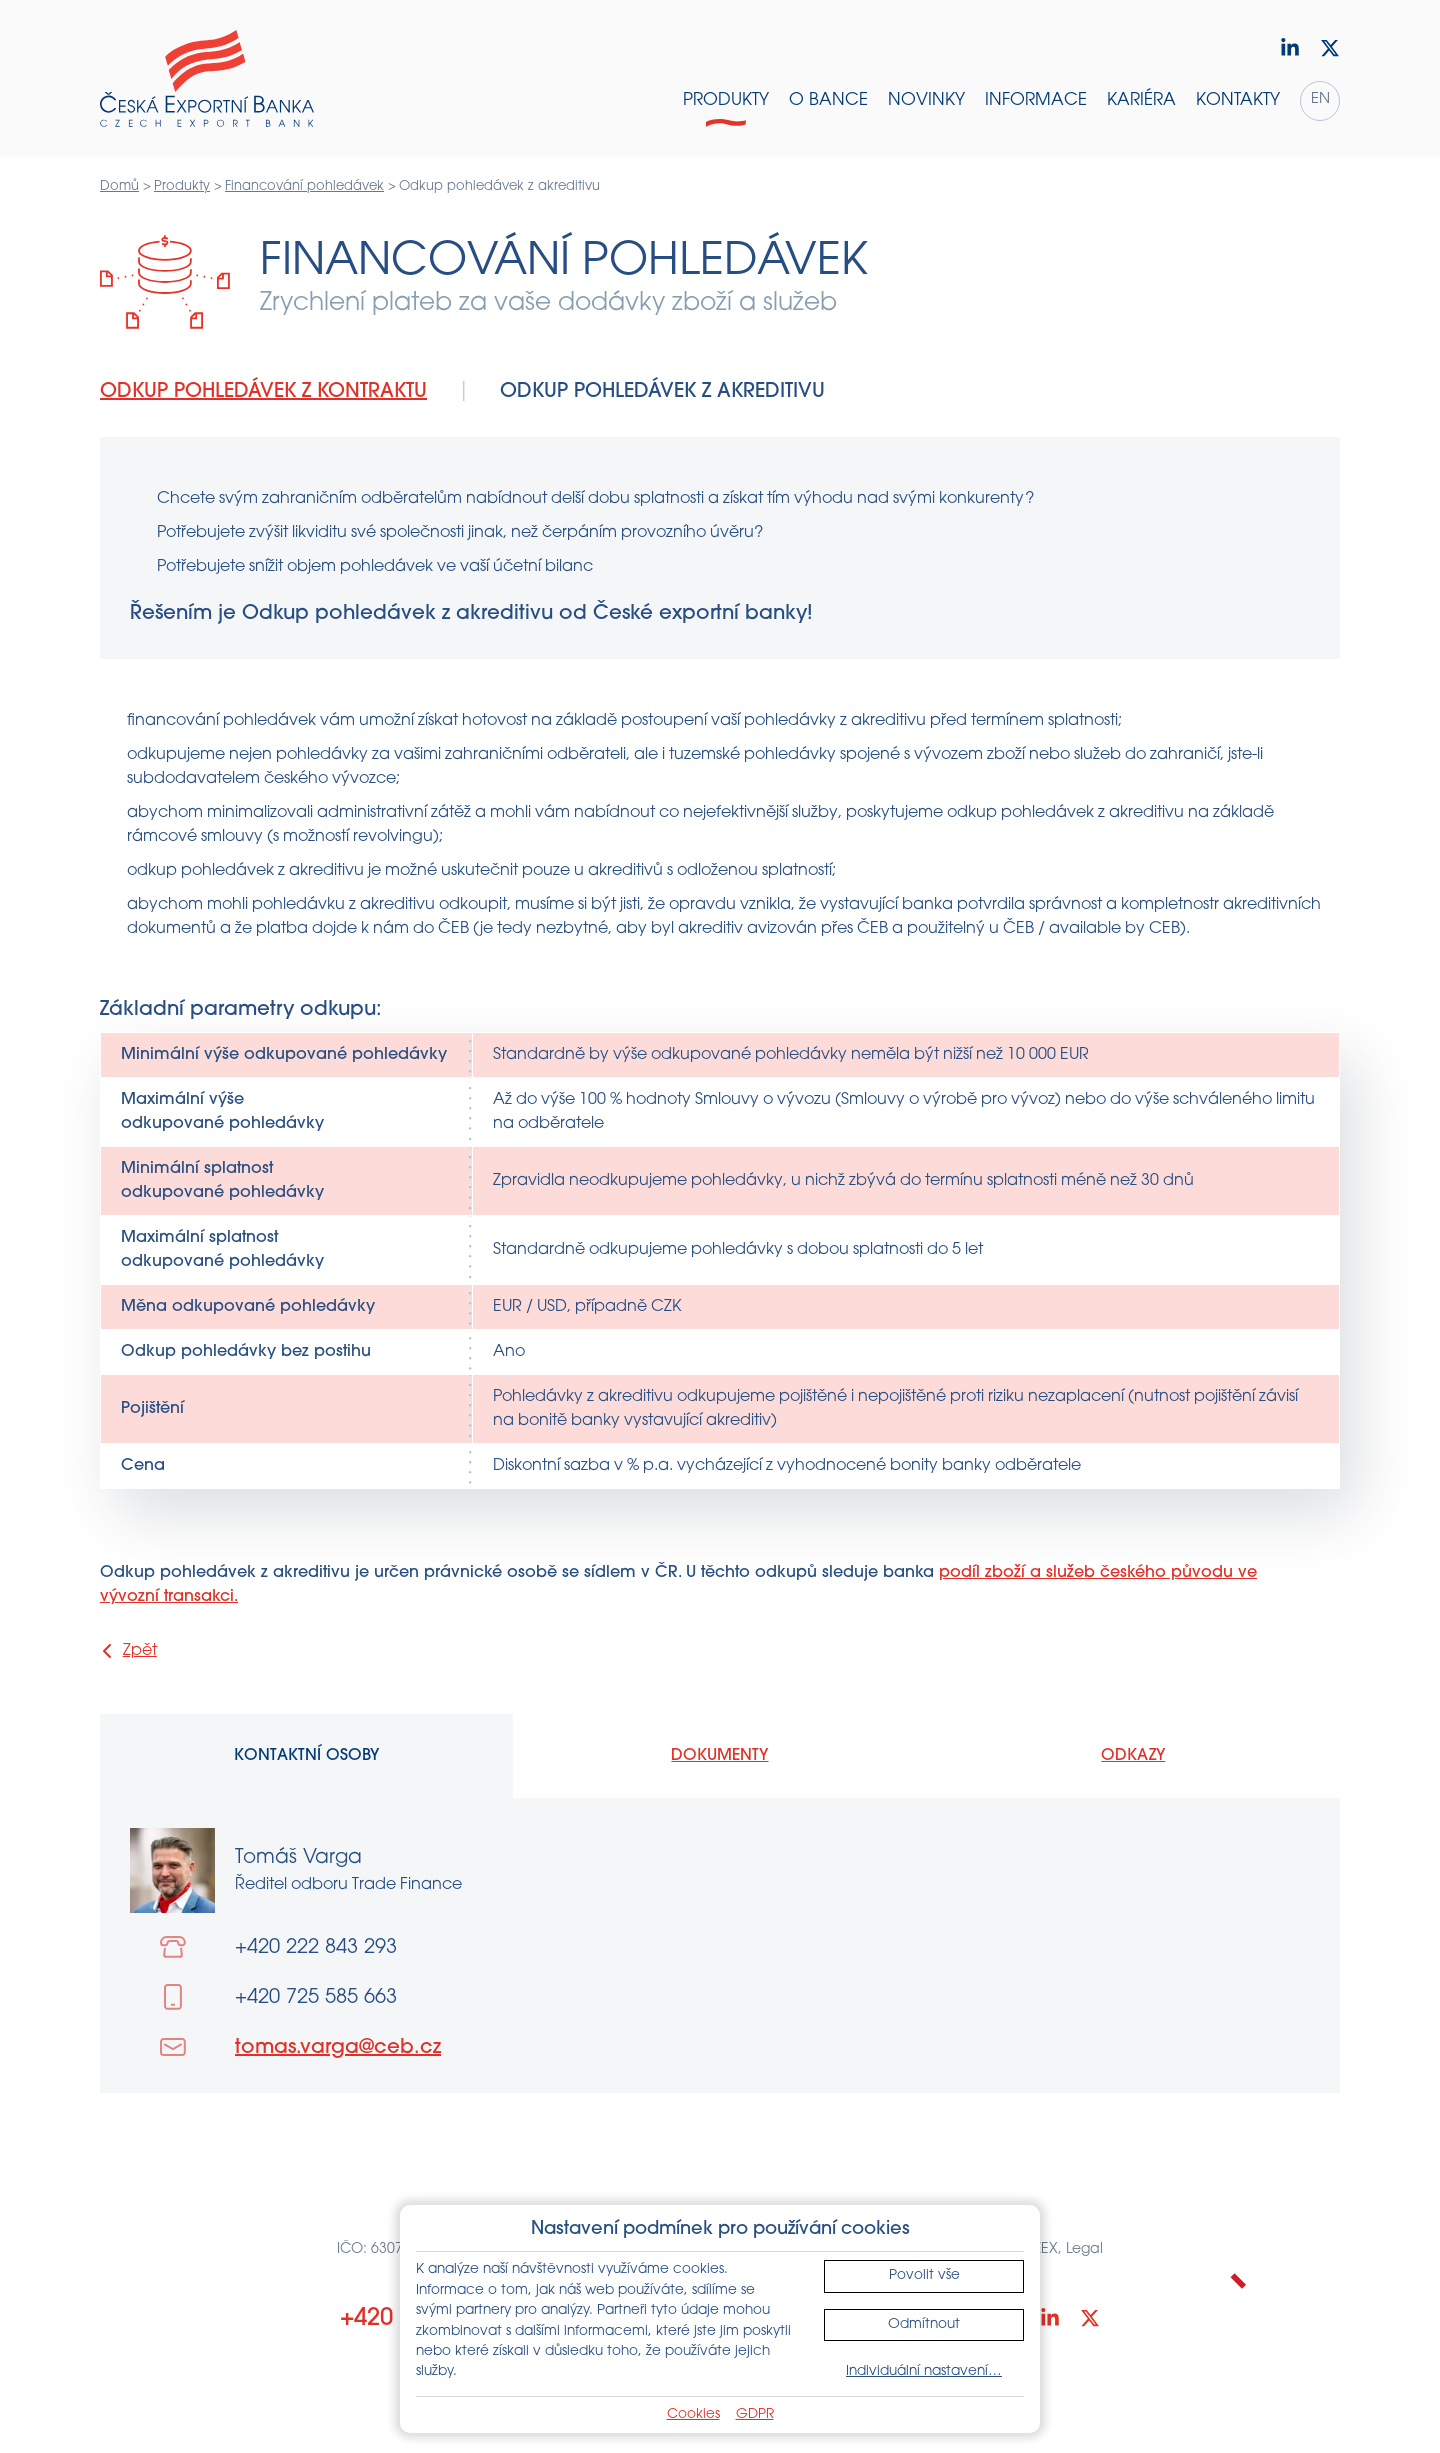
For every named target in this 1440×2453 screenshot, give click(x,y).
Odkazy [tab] (1133, 1756)
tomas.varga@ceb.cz (338, 2048)
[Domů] (207, 79)
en (1320, 99)
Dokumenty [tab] (719, 1756)
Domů (119, 186)
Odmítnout (924, 2324)
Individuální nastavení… (924, 2371)
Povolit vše (924, 2275)
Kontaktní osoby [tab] (306, 1756)
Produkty (182, 186)
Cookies (693, 2414)
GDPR (755, 2414)
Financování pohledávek (304, 186)
